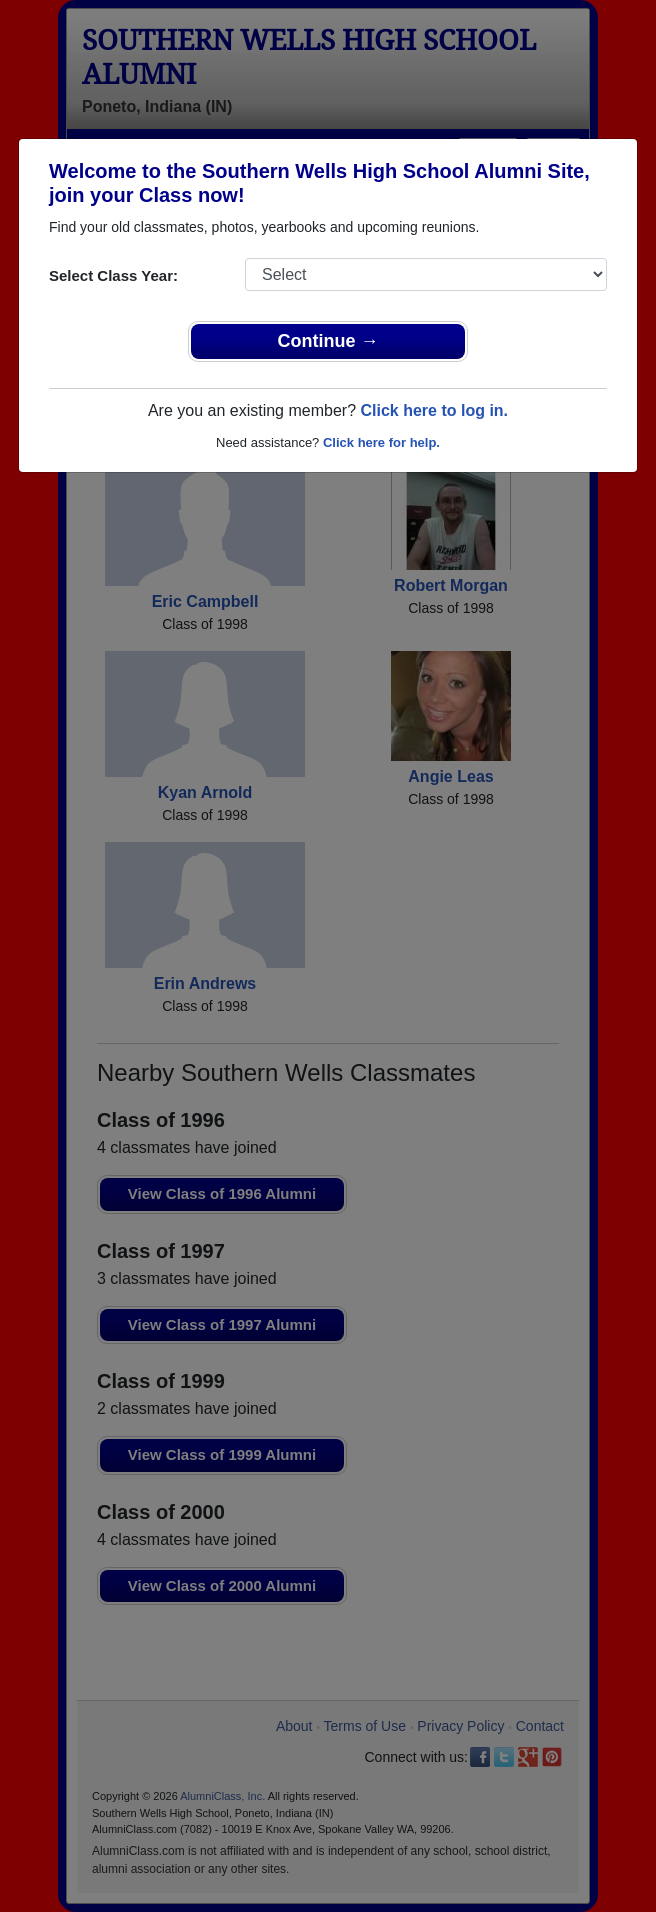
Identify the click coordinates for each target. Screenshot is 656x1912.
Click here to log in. (434, 410)
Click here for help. (381, 442)
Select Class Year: (113, 275)
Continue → (328, 341)
